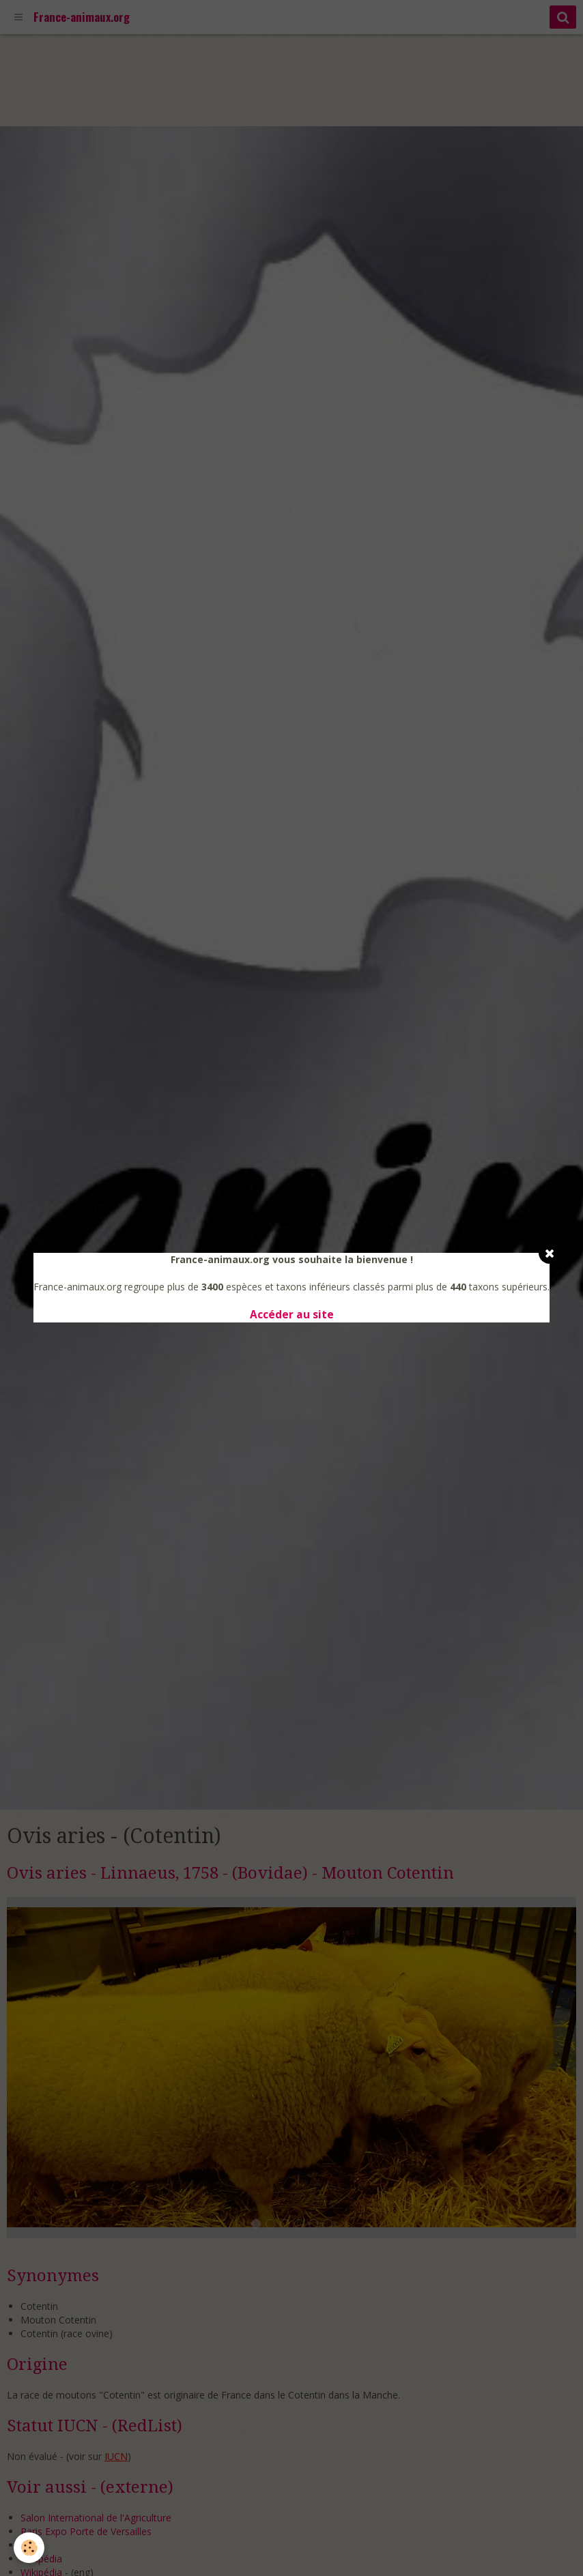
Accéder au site (292, 1314)
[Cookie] (29, 2547)
